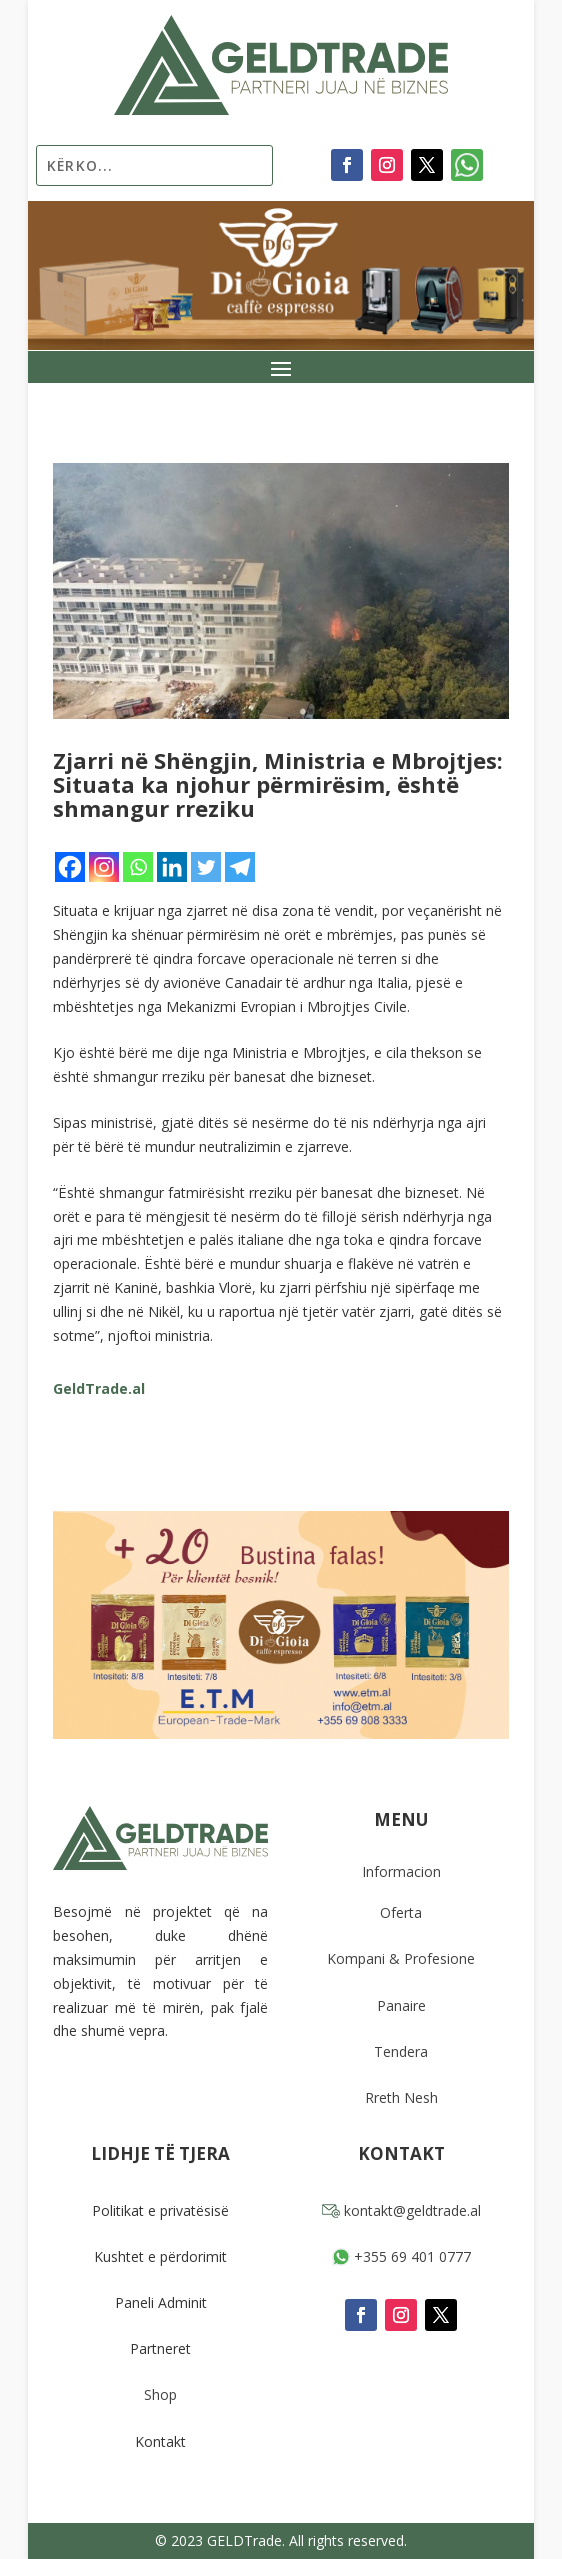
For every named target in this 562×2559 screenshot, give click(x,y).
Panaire (401, 2005)
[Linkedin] (172, 867)
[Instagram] (104, 867)
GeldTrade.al (99, 1388)
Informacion (401, 1871)
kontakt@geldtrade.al (401, 2210)
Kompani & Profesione (401, 1958)
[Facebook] (70, 867)
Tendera (401, 2051)
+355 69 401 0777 (401, 2256)
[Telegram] (240, 867)
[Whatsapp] (138, 867)
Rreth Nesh (401, 2097)
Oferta (401, 1912)
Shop (160, 2394)
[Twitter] (206, 867)
